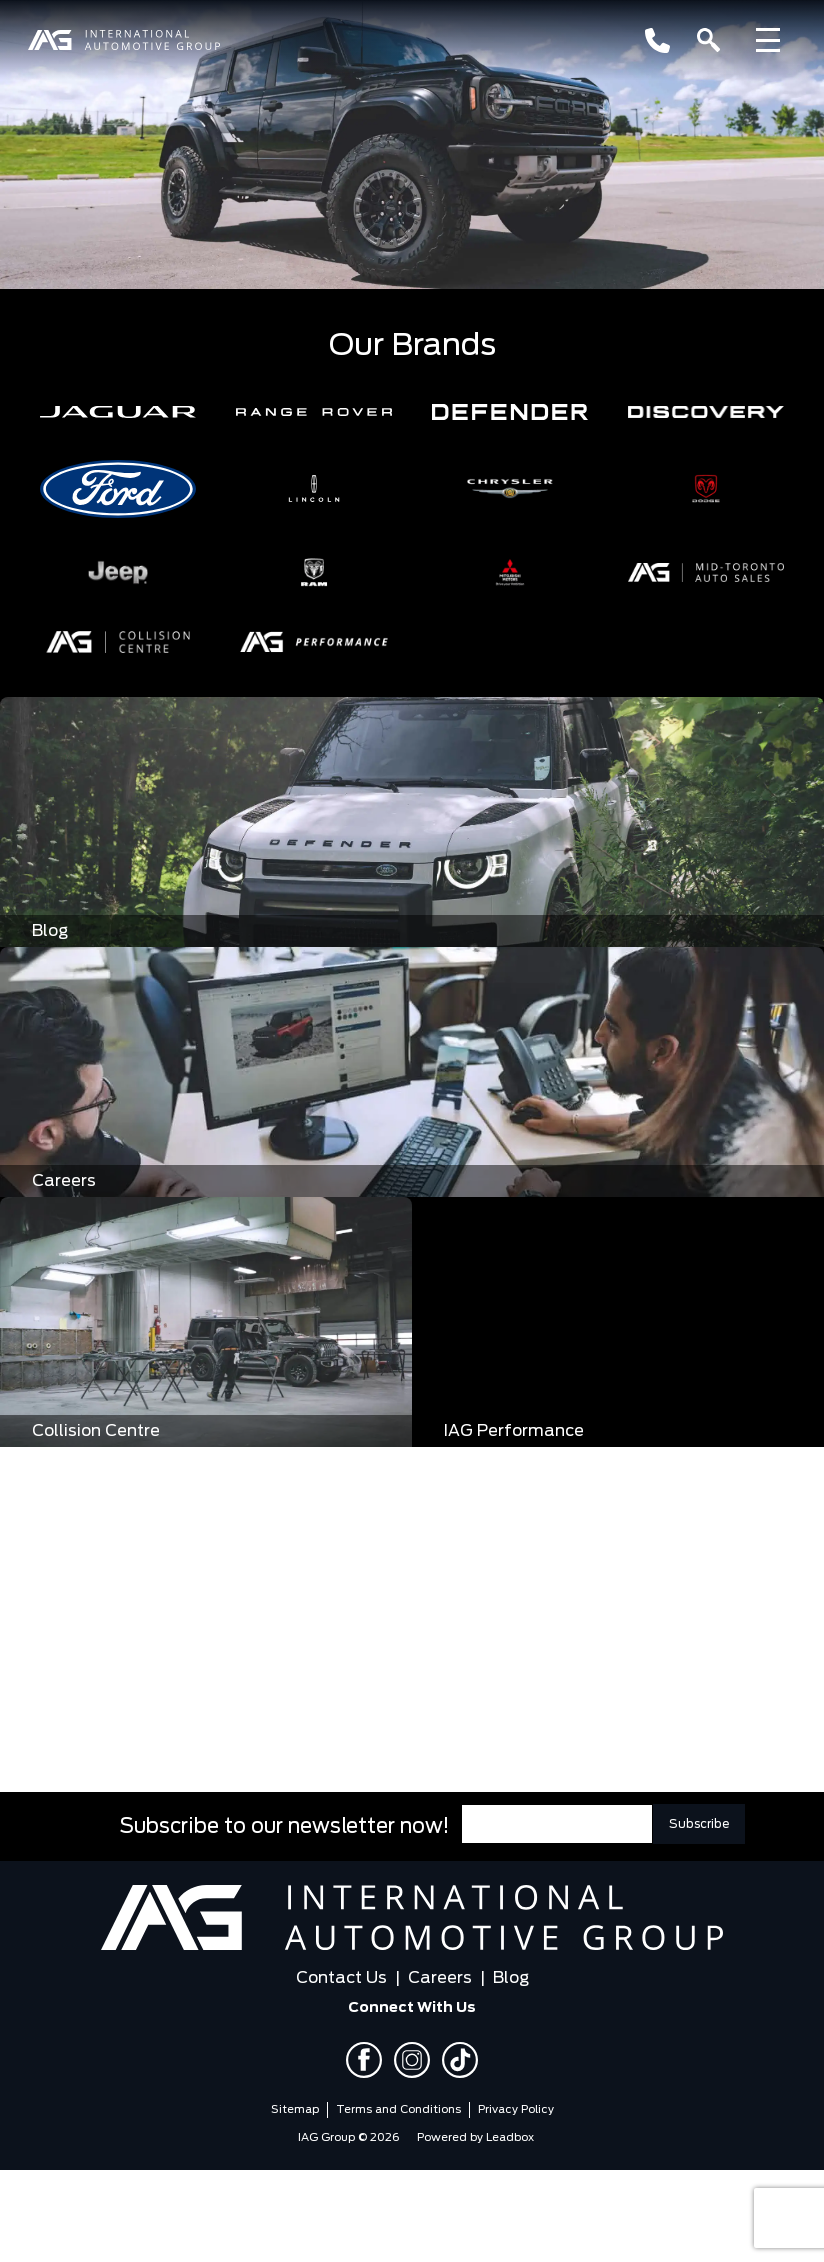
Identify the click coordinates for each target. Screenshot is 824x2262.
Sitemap (295, 2109)
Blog (511, 1978)
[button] (118, 411)
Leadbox (510, 2137)
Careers (440, 1978)
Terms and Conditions (398, 2109)
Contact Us (341, 1978)
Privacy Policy (516, 2109)
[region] (412, 145)
